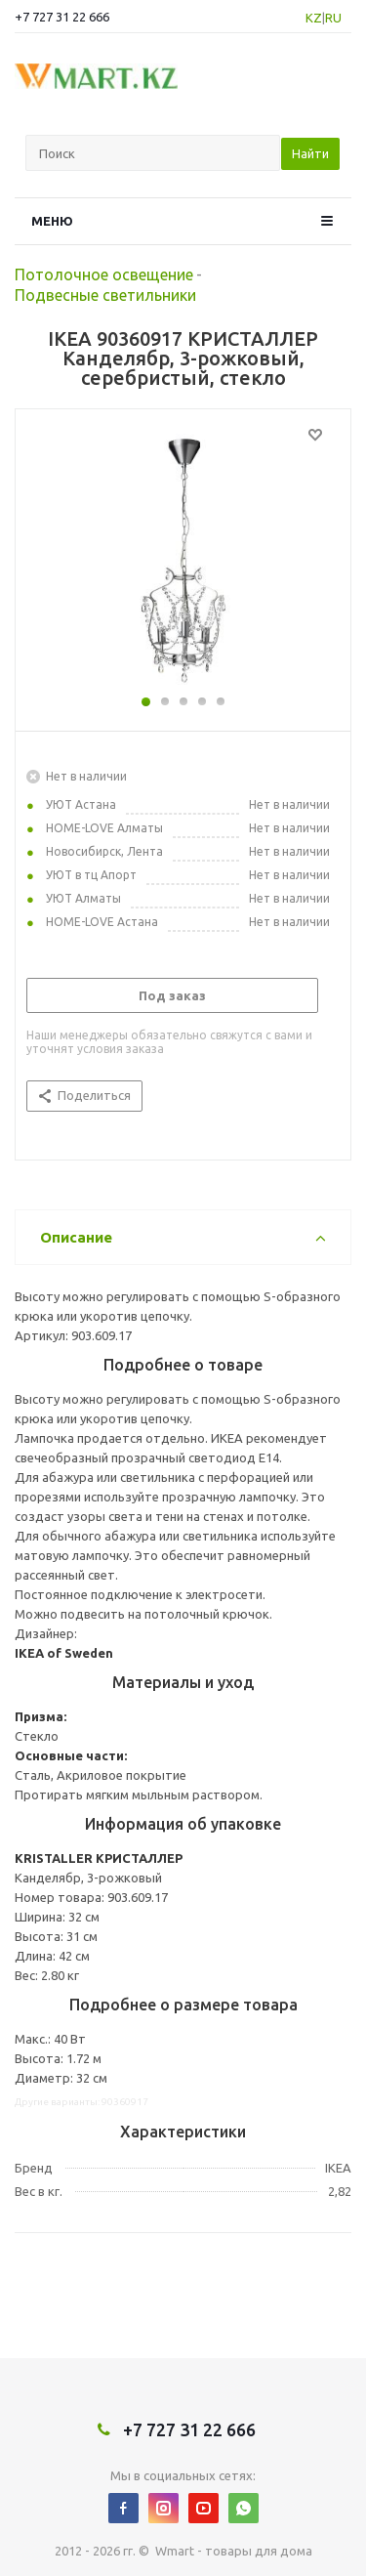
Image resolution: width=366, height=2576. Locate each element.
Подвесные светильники (105, 295)
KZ (313, 17)
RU (333, 17)
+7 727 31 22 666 (62, 16)
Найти (310, 153)
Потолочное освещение (104, 274)
